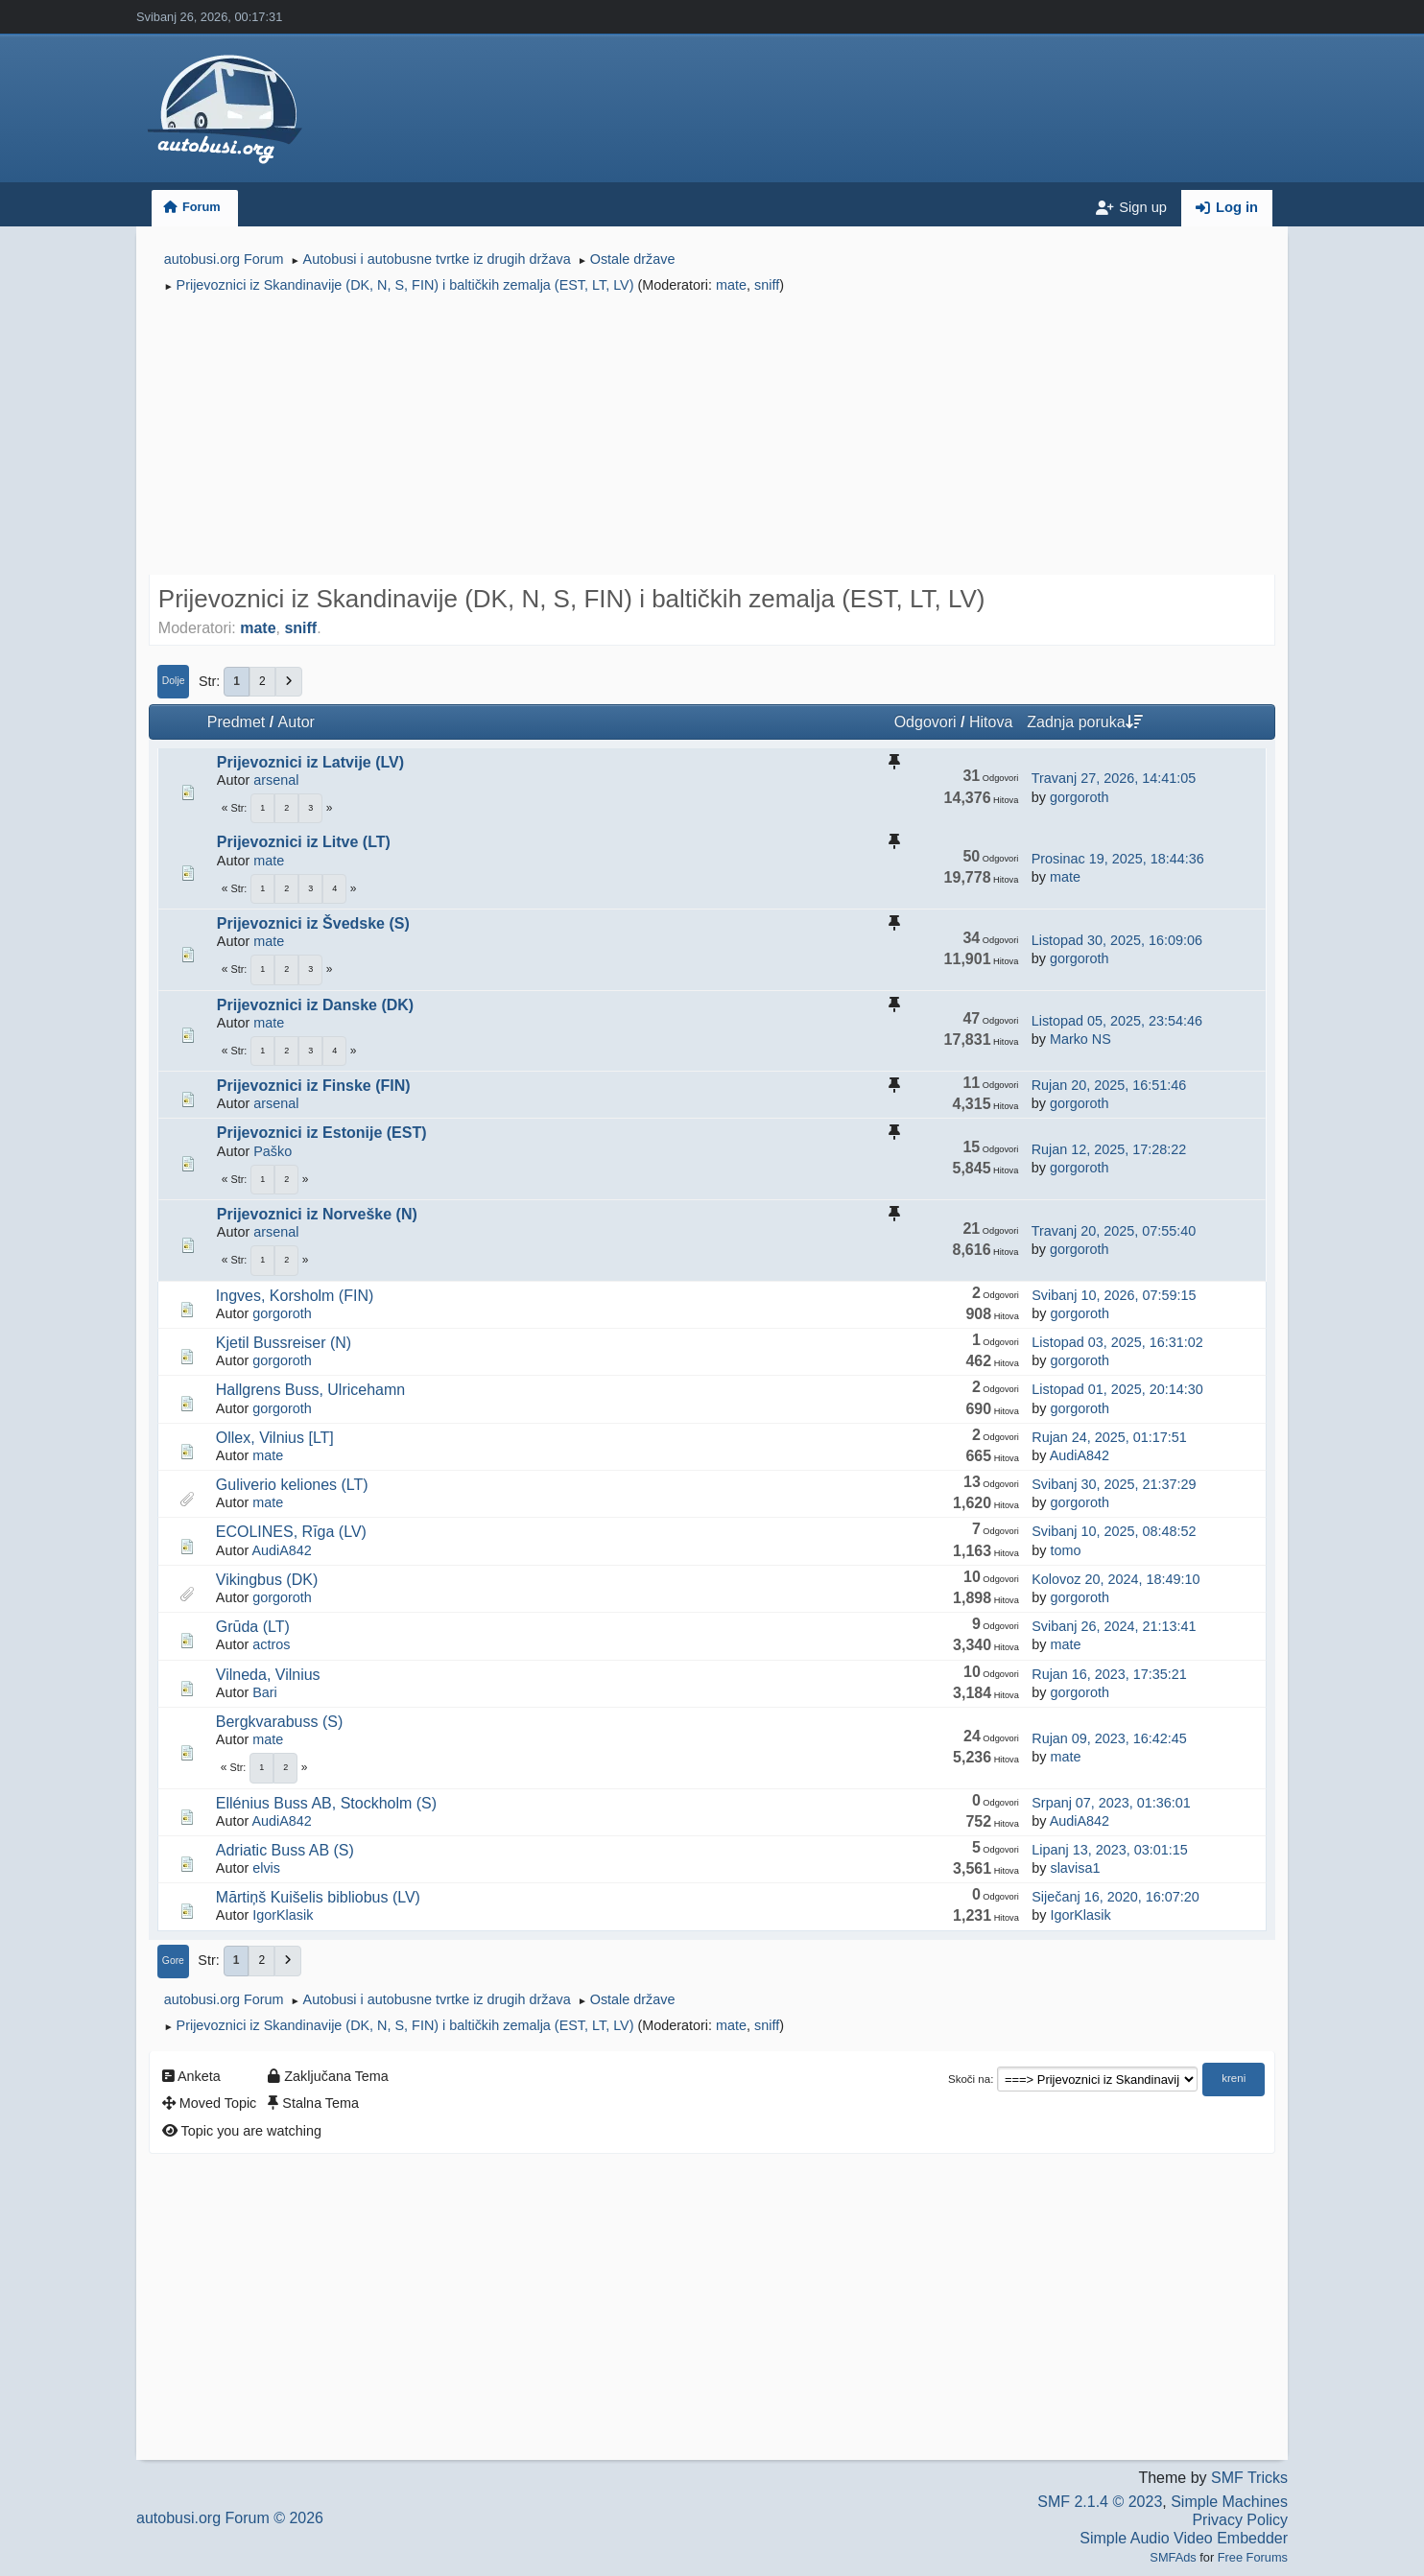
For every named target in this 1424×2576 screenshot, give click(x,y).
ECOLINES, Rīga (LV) (291, 1532)
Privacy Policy (1240, 2520)
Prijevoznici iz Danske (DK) (315, 1005)
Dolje (173, 680)
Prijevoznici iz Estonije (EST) (322, 1132)
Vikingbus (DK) (267, 1580)
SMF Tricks (1249, 2478)
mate (731, 285)
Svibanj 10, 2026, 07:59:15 (1114, 1295)
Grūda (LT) (253, 1627)
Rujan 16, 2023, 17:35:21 (1109, 1674)
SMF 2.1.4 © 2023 (1099, 2501)
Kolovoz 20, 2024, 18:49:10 (1115, 1579)
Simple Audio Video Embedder (1184, 2538)
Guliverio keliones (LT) (292, 1485)
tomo (1065, 1550)
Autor (296, 722)
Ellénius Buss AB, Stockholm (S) (326, 1803)
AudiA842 (1079, 1455)
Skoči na (969, 2079)
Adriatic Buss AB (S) (285, 1850)
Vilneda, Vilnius (268, 1674)
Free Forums (1253, 2557)
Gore (173, 1960)
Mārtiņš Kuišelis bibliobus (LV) (318, 1897)
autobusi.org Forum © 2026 (229, 2518)
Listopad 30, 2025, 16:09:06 (1117, 940)
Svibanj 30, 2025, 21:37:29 (1114, 1484)
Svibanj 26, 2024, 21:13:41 (1114, 1626)
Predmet (236, 722)
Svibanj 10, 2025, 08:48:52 (1114, 1531)
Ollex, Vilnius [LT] (275, 1438)
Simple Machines (1229, 2501)
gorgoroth (1079, 797)
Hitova (990, 722)
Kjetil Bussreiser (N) (283, 1343)
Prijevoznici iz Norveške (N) (317, 1214)
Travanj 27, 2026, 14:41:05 (1114, 778)
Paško (272, 1151)
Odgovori (925, 722)
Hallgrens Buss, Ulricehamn (310, 1390)
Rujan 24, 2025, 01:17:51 (1109, 1437)
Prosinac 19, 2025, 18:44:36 (1118, 858)
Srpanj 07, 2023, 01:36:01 (1111, 1802)
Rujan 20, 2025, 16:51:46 (1109, 1085)
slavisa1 (1075, 1868)
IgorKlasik (282, 1915)
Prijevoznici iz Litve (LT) (304, 842)
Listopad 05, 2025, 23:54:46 (1117, 1020)
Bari (264, 1692)
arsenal (275, 780)
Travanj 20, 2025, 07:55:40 (1114, 1231)
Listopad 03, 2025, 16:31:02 (1117, 1342)
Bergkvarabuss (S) (280, 1721)
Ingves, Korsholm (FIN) (294, 1296)
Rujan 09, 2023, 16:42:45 (1109, 1738)
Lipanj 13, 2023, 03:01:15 (1109, 1849)
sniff (766, 285)
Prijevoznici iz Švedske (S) (313, 923)
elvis (266, 1868)
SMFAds (1173, 2557)
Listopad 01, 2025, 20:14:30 (1117, 1389)
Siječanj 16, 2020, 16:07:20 (1115, 1896)
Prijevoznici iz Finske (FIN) (314, 1085)
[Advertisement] (712, 437)
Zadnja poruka (1084, 722)
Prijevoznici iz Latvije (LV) (310, 762)
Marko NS (1080, 1039)
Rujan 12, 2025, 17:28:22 (1109, 1149)
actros (271, 1644)
